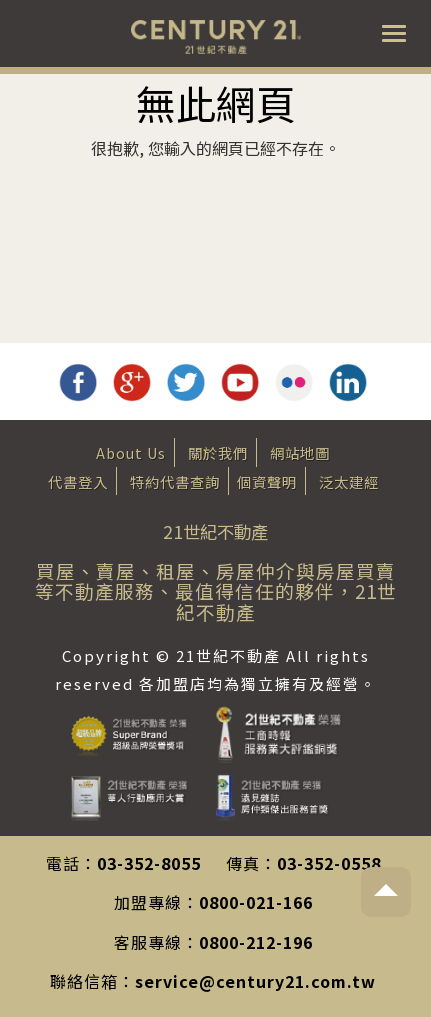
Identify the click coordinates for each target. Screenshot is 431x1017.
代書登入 (78, 481)
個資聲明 (267, 481)
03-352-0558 (329, 863)
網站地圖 (300, 452)
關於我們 (218, 452)
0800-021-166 (256, 902)
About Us (131, 452)
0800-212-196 (256, 942)
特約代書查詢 (175, 481)
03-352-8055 (149, 863)
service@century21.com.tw (255, 981)
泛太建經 (349, 481)
